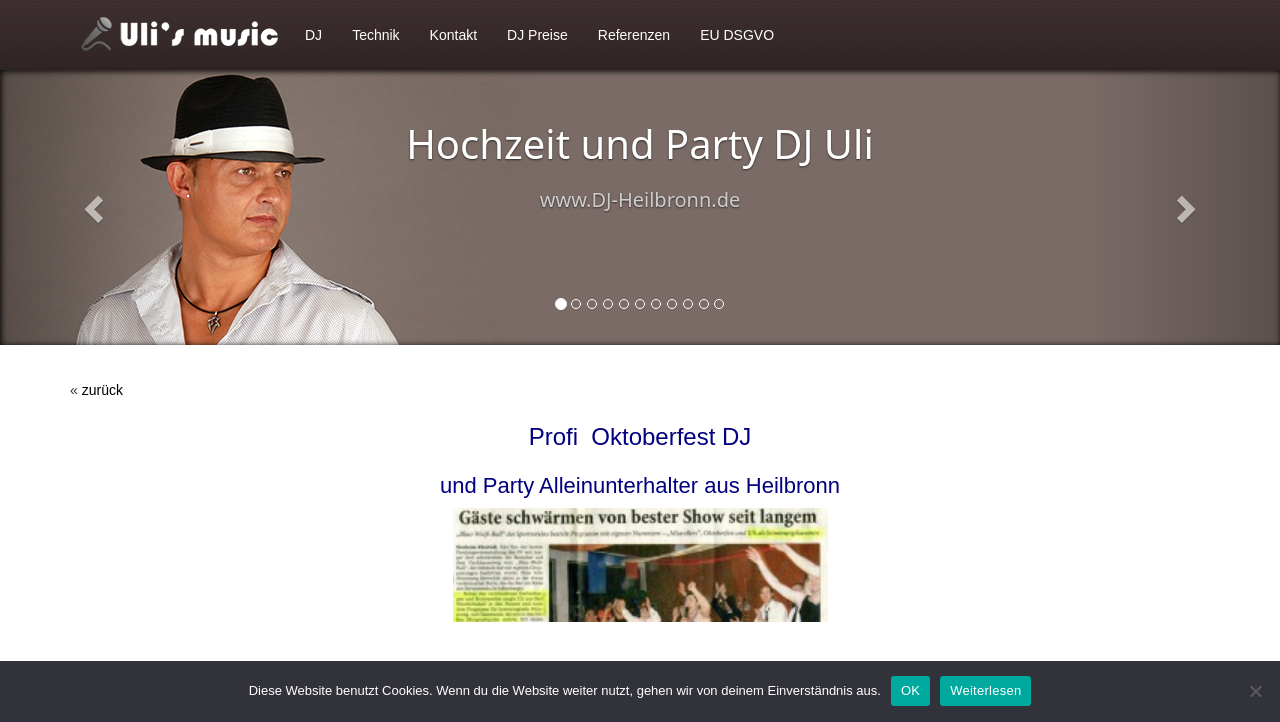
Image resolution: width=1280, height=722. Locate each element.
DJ (313, 35)
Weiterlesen (985, 690)
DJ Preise (537, 35)
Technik (375, 35)
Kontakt (453, 35)
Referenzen (634, 35)
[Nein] (1255, 691)
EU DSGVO (737, 35)
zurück (102, 390)
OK (910, 690)
